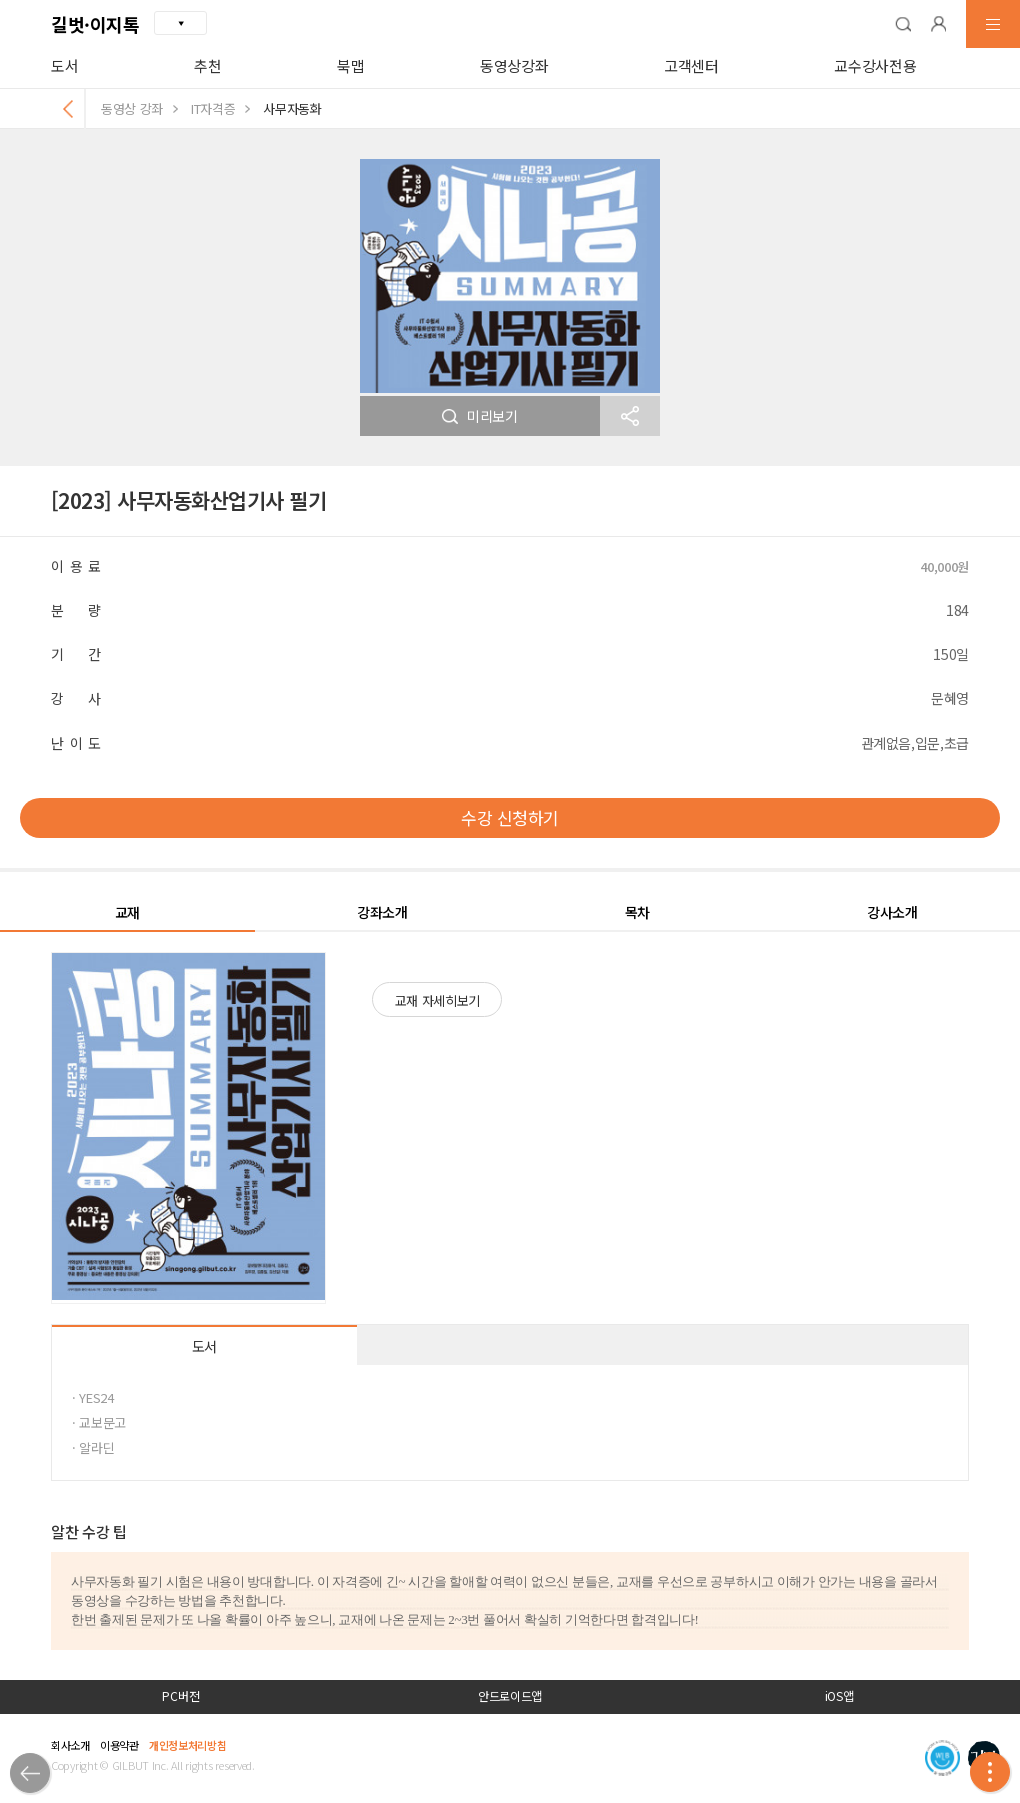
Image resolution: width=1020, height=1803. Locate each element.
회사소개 (70, 1745)
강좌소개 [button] (382, 912)
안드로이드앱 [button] (510, 1696)
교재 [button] (127, 912)
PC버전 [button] (180, 1696)
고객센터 (691, 65)
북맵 (350, 65)
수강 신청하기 (510, 817)
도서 (64, 65)
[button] (903, 24)
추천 (207, 65)
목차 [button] (637, 912)
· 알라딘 (93, 1447)
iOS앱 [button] (839, 1696)
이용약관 (119, 1745)
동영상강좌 (514, 65)
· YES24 (93, 1397)
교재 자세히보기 (437, 1000)
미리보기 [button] (480, 416)
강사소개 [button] (892, 912)
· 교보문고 (99, 1422)
